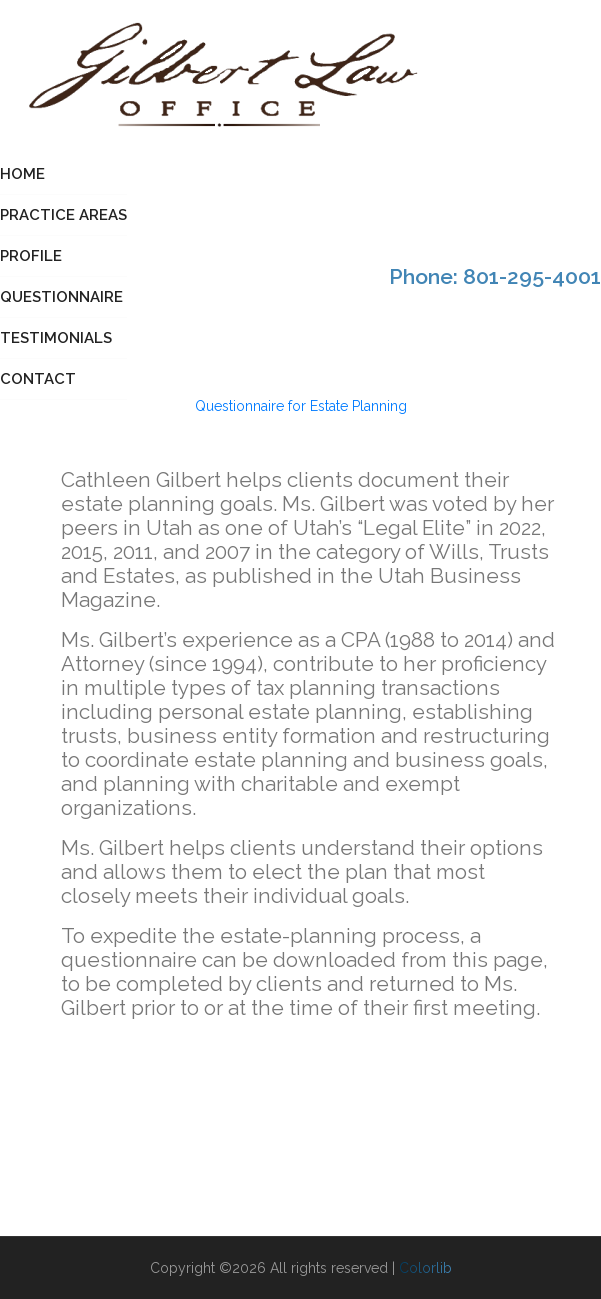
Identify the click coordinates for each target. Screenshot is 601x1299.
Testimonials (56, 338)
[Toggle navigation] (588, 79)
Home (22, 174)
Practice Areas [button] (63, 215)
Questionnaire (61, 297)
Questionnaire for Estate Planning (301, 406)
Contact (38, 379)
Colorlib (425, 1268)
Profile (31, 256)
